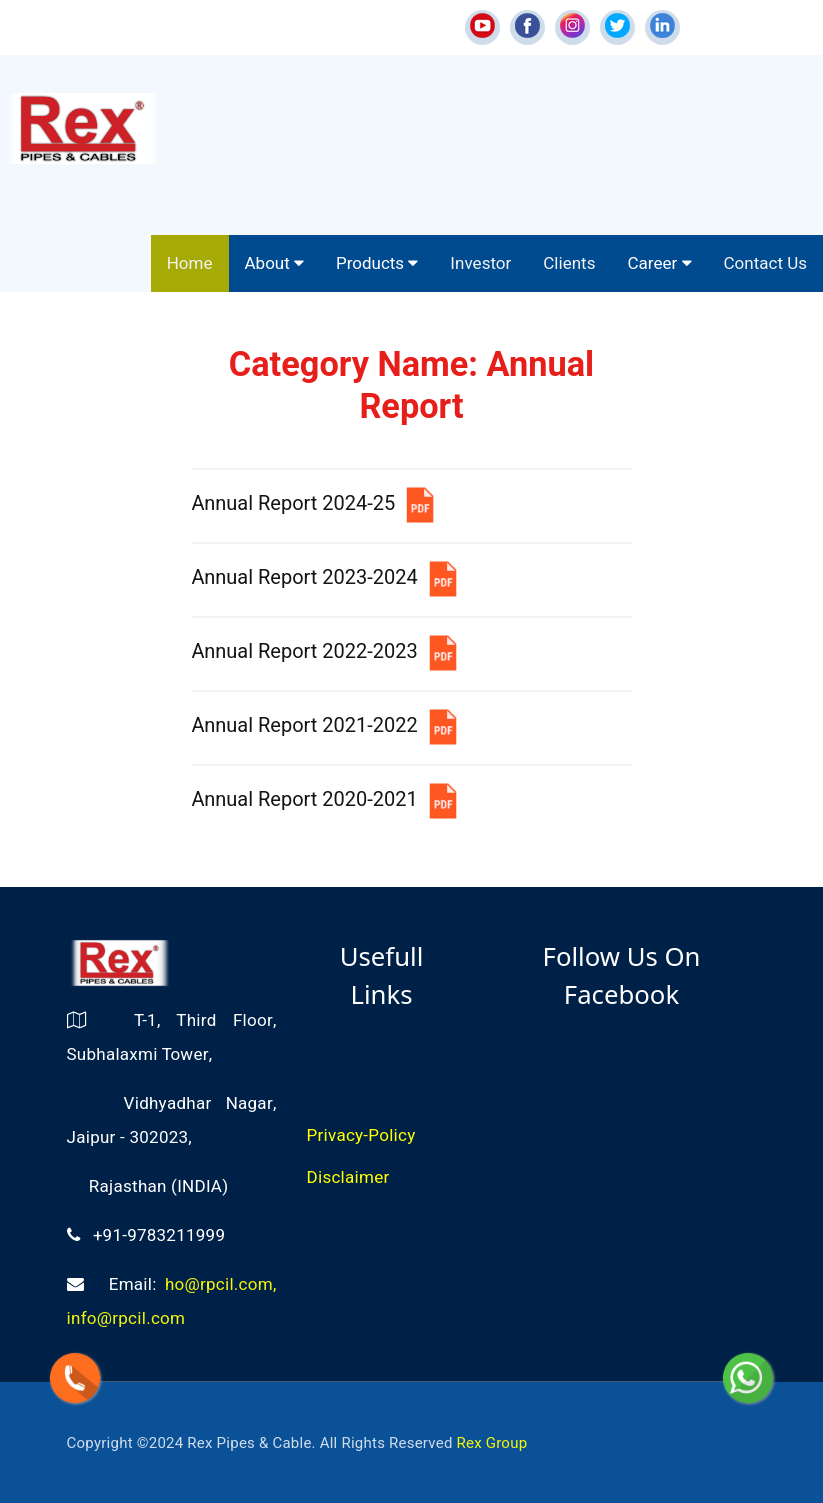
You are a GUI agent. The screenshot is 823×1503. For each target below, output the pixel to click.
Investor (480, 263)
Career (659, 263)
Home (190, 263)
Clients (569, 263)
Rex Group (492, 1443)
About (275, 263)
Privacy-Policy (361, 1135)
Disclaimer (348, 1177)
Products (377, 263)
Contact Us (765, 263)
